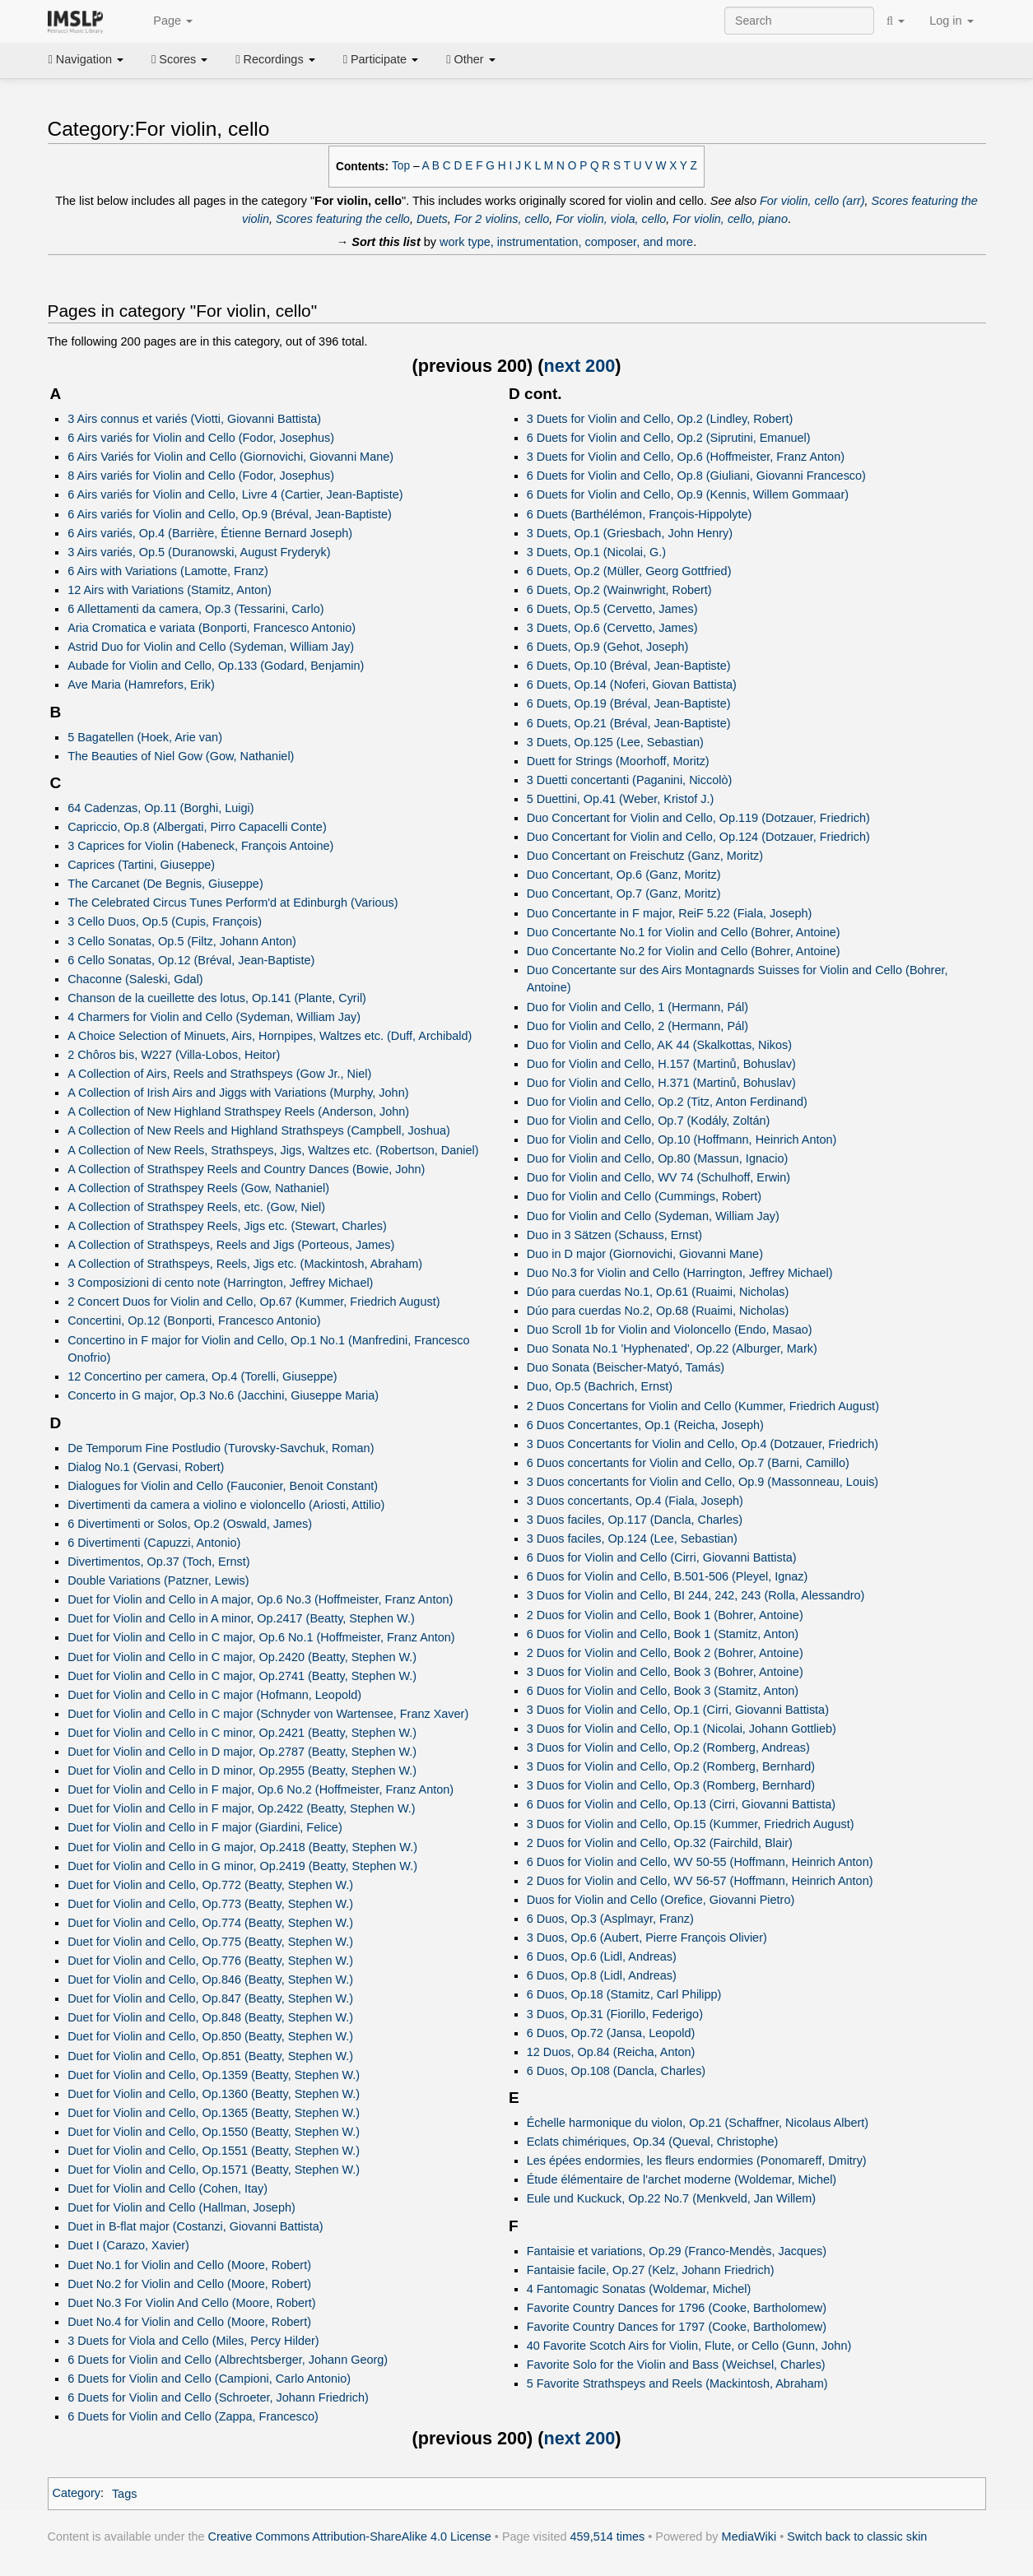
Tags (124, 2493)
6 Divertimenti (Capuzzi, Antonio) (153, 1542)
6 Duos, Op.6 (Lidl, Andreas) (602, 1956)
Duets (432, 218)
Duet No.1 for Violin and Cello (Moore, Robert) (189, 2265)
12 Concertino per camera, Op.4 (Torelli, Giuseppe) (202, 1376)
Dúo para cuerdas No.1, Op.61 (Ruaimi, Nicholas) (658, 1291)
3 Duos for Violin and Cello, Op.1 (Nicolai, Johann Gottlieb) (681, 1728)
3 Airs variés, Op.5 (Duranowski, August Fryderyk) (198, 552)
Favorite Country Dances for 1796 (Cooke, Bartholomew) (676, 2307)
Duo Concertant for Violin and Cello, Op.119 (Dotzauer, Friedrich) (698, 817)
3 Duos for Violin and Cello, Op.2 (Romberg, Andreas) (668, 1747)
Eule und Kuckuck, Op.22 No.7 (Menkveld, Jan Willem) (671, 2198)
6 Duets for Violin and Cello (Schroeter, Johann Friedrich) (218, 2397)
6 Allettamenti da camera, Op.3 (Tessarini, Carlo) (195, 608)
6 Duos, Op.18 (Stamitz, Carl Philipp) (624, 1994)
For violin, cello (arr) (812, 200)
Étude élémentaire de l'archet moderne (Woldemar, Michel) (681, 2179)
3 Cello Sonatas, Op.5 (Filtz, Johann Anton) (181, 941)
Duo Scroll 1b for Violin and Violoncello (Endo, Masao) (669, 1329)
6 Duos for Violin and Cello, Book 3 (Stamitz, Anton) (662, 1690)
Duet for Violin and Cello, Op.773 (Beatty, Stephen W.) (210, 1903)
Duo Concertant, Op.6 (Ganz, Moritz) (624, 874)
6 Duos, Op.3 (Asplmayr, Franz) (610, 1918)
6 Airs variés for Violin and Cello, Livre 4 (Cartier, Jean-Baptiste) (234, 494)
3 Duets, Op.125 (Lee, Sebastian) (615, 742)
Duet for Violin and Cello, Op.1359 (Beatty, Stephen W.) (213, 2075)
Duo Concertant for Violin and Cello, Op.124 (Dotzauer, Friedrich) (698, 836)
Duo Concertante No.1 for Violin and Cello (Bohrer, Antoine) (683, 932)
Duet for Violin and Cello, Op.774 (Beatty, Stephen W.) (210, 1922)
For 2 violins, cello (502, 218)
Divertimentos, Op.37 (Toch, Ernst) (158, 1561)
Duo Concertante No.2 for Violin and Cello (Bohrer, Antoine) (683, 951)
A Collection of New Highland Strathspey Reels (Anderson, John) (238, 1111)
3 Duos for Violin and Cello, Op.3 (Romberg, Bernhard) (671, 1785)
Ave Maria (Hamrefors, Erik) (141, 684)
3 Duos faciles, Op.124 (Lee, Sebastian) (632, 1538)
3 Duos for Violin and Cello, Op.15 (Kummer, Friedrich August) (690, 1824)
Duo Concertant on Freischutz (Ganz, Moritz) (645, 855)
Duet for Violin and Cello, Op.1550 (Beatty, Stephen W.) (213, 2131)
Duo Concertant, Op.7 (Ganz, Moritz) (624, 893)
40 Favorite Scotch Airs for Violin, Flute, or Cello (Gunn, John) (689, 2345)
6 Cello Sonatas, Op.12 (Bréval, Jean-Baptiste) (190, 960)
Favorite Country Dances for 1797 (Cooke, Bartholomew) (676, 2326)
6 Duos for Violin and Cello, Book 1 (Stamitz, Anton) (662, 1634)
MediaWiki (749, 2536)
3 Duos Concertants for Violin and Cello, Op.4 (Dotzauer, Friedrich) (702, 1443)
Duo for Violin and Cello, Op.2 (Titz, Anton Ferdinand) (667, 1101)
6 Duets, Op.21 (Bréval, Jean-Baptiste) (629, 723)
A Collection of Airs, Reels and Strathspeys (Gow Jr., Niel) (219, 1073)
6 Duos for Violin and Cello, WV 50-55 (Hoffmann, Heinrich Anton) (700, 1861)
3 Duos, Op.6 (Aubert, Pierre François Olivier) (647, 1937)
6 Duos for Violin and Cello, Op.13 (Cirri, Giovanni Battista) (681, 1804)
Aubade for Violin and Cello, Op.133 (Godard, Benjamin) (215, 665)
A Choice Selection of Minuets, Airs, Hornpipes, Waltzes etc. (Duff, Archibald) (269, 1035)
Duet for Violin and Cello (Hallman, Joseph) (181, 2207)
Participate (381, 59)
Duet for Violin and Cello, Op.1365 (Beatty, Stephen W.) (213, 2112)
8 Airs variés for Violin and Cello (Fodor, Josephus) (200, 475)
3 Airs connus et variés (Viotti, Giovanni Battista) (194, 418)
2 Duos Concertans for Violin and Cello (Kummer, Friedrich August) (703, 1406)
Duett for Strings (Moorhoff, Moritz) (618, 761)
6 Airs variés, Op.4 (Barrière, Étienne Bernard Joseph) (209, 533)
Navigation (86, 59)
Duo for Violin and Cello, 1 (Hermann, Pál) (637, 1007)
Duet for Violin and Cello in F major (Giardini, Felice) (204, 1827)
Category (77, 2493)
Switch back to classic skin (857, 2536)
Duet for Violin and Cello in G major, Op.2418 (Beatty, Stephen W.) (242, 1847)
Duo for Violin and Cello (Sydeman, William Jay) (653, 1216)
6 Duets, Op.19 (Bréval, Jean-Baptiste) (629, 703)
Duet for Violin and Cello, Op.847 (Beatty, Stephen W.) (210, 1998)
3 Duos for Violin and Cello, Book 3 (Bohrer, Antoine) (665, 1671)
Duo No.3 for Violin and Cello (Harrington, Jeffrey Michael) (680, 1272)
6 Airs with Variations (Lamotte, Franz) (167, 571)
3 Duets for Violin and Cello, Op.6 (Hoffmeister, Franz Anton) (686, 456)
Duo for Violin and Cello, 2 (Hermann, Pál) (637, 1026)
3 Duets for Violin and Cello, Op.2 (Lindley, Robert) (660, 418)
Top (401, 166)
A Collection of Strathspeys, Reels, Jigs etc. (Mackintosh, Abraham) (244, 1263)
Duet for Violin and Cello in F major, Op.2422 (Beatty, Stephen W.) (241, 1808)
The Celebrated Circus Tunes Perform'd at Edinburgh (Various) (232, 902)
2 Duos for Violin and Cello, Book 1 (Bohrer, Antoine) (665, 1615)
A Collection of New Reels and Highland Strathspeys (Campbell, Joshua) (258, 1130)
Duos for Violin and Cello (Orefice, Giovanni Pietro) (661, 1899)
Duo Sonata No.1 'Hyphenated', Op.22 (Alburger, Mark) (672, 1348)
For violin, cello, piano (730, 218)
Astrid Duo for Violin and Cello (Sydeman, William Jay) (210, 646)
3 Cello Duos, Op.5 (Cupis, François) (164, 921)
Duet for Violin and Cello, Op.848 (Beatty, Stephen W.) (210, 2017)
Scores (179, 59)
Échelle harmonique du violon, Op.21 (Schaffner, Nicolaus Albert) (697, 2122)
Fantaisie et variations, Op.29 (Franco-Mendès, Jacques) (676, 2251)
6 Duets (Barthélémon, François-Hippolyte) (639, 514)
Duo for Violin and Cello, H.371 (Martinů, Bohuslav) (661, 1082)
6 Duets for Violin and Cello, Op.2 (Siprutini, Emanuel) (669, 437)
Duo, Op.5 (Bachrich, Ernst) (599, 1386)
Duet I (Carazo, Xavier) (128, 2245)
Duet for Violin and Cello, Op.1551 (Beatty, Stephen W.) (213, 2150)
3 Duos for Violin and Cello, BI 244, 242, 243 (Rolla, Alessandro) (696, 1595)
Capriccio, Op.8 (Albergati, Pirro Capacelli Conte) (197, 826)
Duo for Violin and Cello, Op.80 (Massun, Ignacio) (658, 1158)
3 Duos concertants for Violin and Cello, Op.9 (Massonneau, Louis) (702, 1481)
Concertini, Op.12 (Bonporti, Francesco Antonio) (193, 1320)
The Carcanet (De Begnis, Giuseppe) (165, 883)
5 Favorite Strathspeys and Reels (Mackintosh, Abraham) (677, 2383)
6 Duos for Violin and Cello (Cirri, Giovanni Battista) (662, 1557)
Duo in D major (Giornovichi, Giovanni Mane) (645, 1253)
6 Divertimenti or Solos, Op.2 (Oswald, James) (189, 1523)
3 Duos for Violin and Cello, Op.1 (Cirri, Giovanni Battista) (678, 1709)
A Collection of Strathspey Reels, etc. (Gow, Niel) (196, 1207)
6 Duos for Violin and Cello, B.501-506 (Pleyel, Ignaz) (667, 1576)
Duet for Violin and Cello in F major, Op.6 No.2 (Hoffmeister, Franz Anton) (260, 1789)
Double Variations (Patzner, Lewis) (158, 1580)
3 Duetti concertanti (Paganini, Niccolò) (630, 780)
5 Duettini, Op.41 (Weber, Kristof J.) (620, 798)
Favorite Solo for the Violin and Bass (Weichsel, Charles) (676, 2364)
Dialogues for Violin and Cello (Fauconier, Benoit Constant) (222, 1485)
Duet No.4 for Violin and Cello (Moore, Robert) (189, 2321)
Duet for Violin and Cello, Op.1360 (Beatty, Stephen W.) (213, 2093)
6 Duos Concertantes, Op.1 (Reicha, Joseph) (645, 1425)
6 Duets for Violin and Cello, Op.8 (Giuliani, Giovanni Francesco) (696, 475)
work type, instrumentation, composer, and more (566, 241)
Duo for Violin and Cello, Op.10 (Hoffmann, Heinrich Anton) (682, 1139)
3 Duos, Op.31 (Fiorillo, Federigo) (615, 2014)
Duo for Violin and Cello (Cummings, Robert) (644, 1196)
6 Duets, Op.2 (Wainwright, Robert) (619, 589)
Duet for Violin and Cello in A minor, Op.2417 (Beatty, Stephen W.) (241, 1618)
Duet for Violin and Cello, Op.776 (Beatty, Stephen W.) (210, 1960)
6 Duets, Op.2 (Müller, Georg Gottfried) (629, 571)
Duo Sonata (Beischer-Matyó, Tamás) (625, 1367)
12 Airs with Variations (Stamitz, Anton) (169, 589)
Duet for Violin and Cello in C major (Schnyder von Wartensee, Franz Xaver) (267, 1713)
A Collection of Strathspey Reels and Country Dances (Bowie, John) (246, 1169)
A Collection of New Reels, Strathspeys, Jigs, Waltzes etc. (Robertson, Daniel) (272, 1150)
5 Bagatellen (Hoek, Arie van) (144, 737)
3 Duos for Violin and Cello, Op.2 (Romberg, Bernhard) (671, 1766)
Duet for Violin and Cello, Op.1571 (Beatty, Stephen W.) (213, 2169)
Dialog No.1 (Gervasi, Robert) (145, 1467)
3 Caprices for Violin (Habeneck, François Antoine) (200, 845)
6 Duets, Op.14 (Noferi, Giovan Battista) (632, 684)
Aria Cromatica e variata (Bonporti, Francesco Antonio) (211, 627)
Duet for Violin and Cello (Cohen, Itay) (167, 2188)
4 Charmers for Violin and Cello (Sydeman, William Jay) (214, 1016)
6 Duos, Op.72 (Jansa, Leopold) (611, 2033)
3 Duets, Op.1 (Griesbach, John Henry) (630, 533)
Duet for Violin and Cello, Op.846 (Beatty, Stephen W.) (210, 1979)
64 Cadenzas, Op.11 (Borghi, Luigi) (160, 808)
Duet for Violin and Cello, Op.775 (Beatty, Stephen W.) (210, 1941)
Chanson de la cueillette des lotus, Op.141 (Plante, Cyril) (216, 998)
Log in (951, 20)
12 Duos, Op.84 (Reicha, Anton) (611, 2051)
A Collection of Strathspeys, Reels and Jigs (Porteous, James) (230, 1244)
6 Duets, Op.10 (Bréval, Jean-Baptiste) (629, 665)
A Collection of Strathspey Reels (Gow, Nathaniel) (198, 1188)
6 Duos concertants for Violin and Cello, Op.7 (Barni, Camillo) (688, 1462)
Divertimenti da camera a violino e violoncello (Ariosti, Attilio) (225, 1504)
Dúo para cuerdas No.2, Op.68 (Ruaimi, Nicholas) (658, 1310)
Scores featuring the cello (343, 218)
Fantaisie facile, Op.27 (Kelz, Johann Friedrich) (651, 2270)
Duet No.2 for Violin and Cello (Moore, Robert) (189, 2284)
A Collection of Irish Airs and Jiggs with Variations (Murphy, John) (237, 1092)
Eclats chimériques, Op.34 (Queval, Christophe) (653, 2141)
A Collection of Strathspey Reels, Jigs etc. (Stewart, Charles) (227, 1225)
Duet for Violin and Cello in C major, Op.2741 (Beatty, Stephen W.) (241, 1676)
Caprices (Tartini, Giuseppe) (141, 864)
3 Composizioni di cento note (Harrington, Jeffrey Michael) (220, 1282)
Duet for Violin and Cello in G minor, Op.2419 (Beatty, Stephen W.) (242, 1866)
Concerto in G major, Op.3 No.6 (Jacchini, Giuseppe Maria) (223, 1395)
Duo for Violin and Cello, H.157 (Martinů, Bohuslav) (661, 1063)
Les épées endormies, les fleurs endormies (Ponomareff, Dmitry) (697, 2160)
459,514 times (607, 2536)
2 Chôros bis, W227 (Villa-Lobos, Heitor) (173, 1054)
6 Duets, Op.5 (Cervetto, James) (612, 608)
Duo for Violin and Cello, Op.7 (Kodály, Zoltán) (648, 1120)
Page (164, 21)
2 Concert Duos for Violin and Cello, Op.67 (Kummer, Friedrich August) (253, 1301)
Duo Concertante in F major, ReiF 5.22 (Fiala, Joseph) (669, 913)
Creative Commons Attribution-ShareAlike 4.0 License (349, 2536)
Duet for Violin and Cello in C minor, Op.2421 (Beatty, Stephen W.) (241, 1732)
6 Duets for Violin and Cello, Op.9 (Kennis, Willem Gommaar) (688, 494)
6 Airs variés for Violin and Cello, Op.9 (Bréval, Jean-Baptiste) (229, 514)
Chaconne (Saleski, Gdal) (135, 979)
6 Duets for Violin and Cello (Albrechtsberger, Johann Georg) (227, 2359)
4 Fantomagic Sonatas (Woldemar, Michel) (639, 2288)
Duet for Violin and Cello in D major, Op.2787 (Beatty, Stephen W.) (241, 1751)
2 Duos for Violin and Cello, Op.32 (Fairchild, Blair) (660, 1843)
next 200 (580, 365)
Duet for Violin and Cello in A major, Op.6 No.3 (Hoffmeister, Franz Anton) (260, 1599)
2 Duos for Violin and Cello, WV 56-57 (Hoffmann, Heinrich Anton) (700, 1880)
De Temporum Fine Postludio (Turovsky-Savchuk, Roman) (220, 1448)
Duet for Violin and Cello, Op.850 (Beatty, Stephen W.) (210, 2036)
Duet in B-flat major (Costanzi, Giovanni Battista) (195, 2226)
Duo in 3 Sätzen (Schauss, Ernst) (614, 1235)
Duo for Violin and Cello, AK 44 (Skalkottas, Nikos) (659, 1044)
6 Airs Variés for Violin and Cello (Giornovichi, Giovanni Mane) (230, 456)
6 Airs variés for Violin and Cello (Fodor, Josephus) (200, 437)
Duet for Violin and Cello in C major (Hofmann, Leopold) (214, 1694)
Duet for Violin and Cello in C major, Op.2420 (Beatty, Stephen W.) (241, 1657)
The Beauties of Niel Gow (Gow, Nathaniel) (180, 756)
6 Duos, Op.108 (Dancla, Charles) (616, 2070)
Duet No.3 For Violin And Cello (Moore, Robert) (191, 2302)
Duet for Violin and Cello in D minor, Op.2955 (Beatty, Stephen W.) (241, 1770)
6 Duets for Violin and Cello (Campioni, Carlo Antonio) (209, 2378)
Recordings (274, 59)
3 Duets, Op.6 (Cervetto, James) (612, 627)
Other (470, 59)
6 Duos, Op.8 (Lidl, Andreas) (602, 1975)
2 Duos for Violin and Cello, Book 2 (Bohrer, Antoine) (665, 1652)
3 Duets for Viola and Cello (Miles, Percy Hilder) (193, 2340)
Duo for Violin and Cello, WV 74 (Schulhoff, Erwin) (658, 1177)
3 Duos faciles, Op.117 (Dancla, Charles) (634, 1519)
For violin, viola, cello (611, 218)
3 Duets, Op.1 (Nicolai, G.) (596, 552)
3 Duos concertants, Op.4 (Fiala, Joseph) (635, 1500)
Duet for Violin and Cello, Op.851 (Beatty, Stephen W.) (210, 2056)
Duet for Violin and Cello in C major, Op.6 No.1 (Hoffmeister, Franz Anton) (261, 1637)
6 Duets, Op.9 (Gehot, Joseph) (608, 646)
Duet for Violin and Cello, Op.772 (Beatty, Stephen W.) (210, 1884)
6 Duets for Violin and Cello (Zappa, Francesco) (193, 2416)
